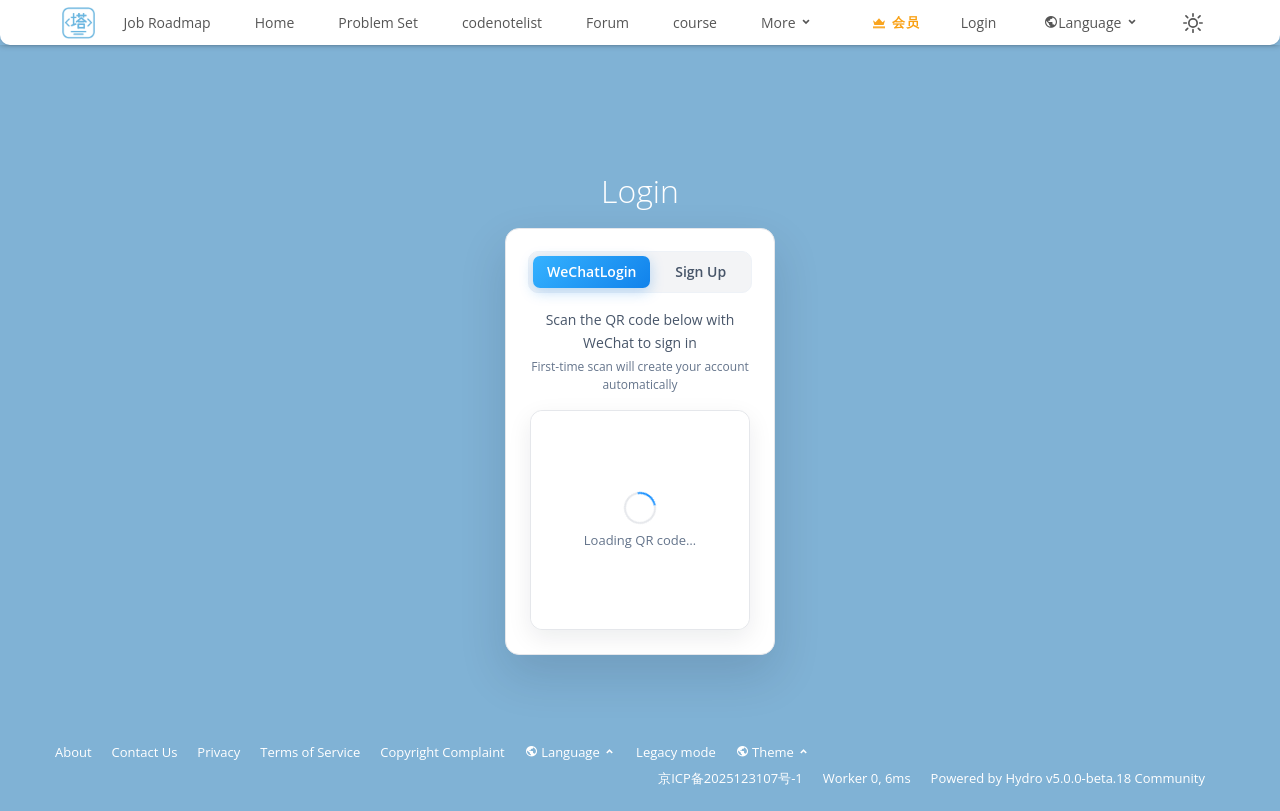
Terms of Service (310, 752)
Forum (607, 22)
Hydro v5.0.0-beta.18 (1068, 778)
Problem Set (378, 22)
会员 (895, 22)
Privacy (218, 752)
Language (1091, 22)
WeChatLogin (591, 271)
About (73, 752)
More (787, 22)
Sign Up (700, 271)
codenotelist (502, 22)
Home (275, 22)
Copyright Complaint (442, 752)
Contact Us (145, 752)
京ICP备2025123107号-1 (730, 778)
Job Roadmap (167, 22)
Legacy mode (676, 752)
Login (978, 22)
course (695, 22)
